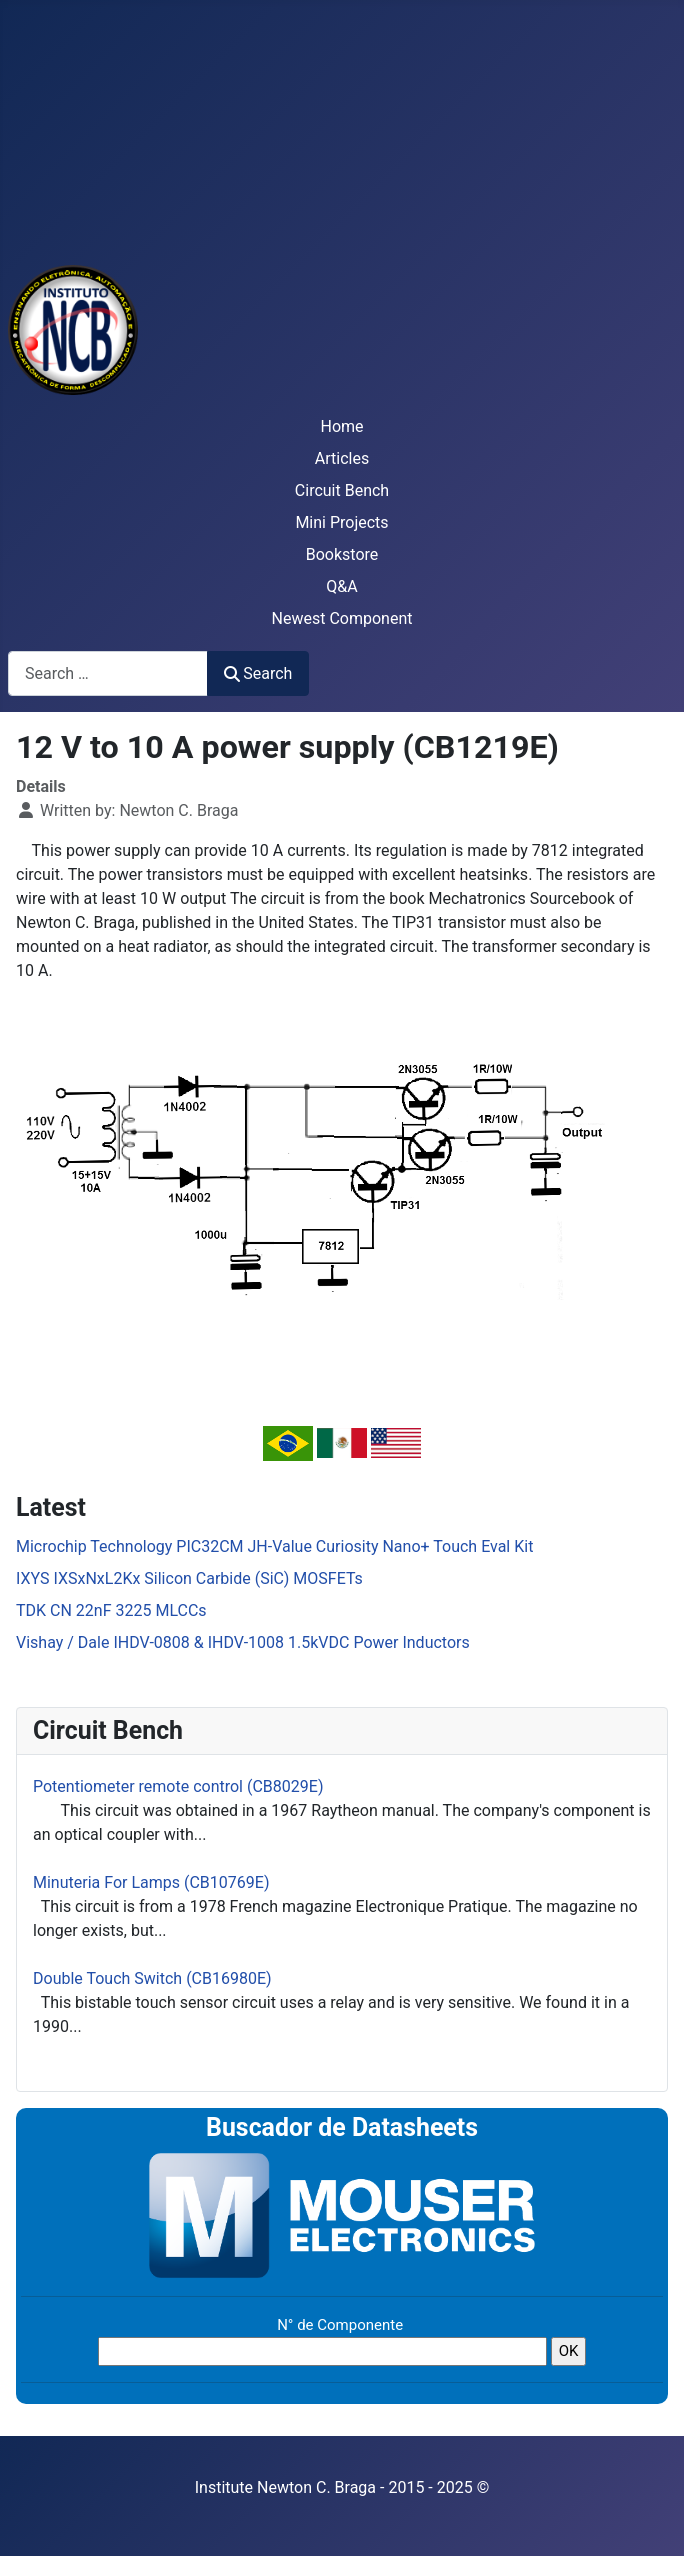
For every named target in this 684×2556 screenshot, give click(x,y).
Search (258, 673)
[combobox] (108, 673)
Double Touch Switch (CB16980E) (152, 1978)
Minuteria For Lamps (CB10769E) (151, 1882)
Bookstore (342, 554)
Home (341, 426)
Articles (342, 458)
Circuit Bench (342, 490)
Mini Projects (341, 522)
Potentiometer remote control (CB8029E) (178, 1786)
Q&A (341, 586)
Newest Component (342, 618)
